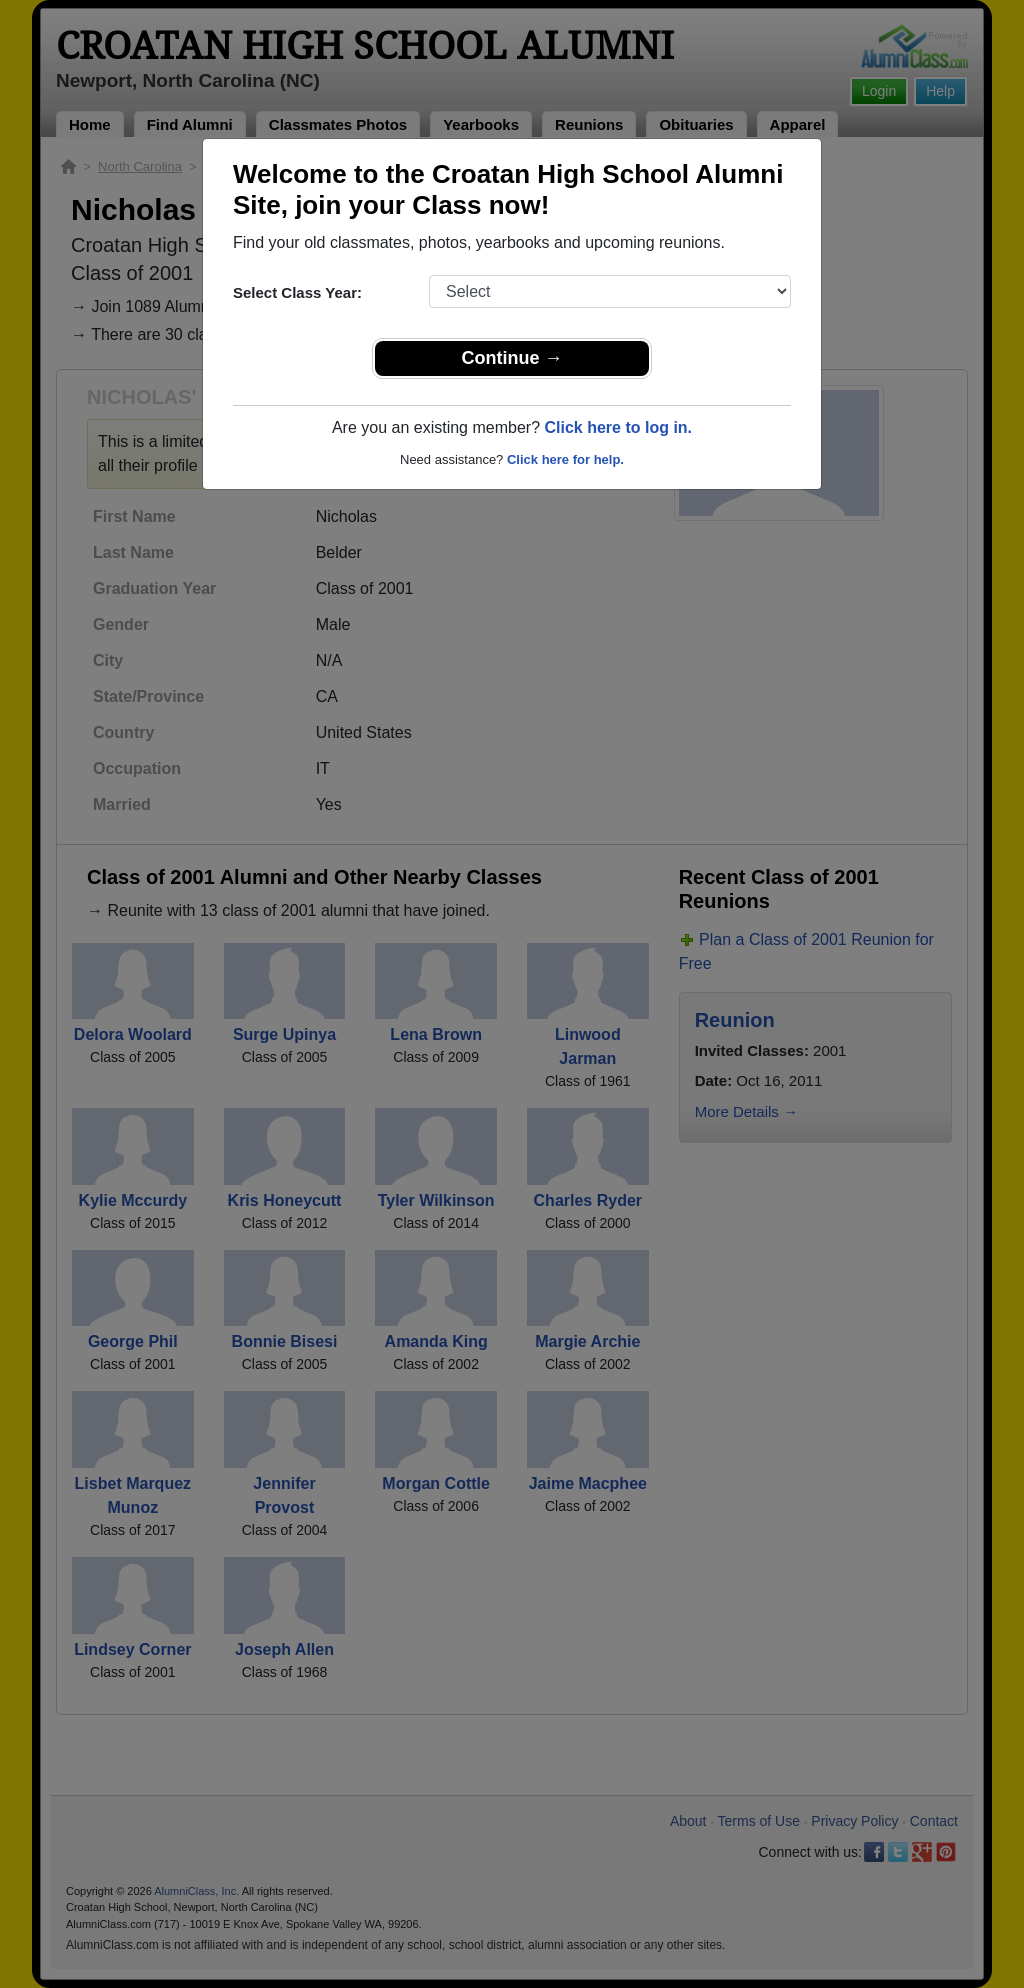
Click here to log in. (618, 427)
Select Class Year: (297, 292)
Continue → (512, 358)
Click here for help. (565, 459)
